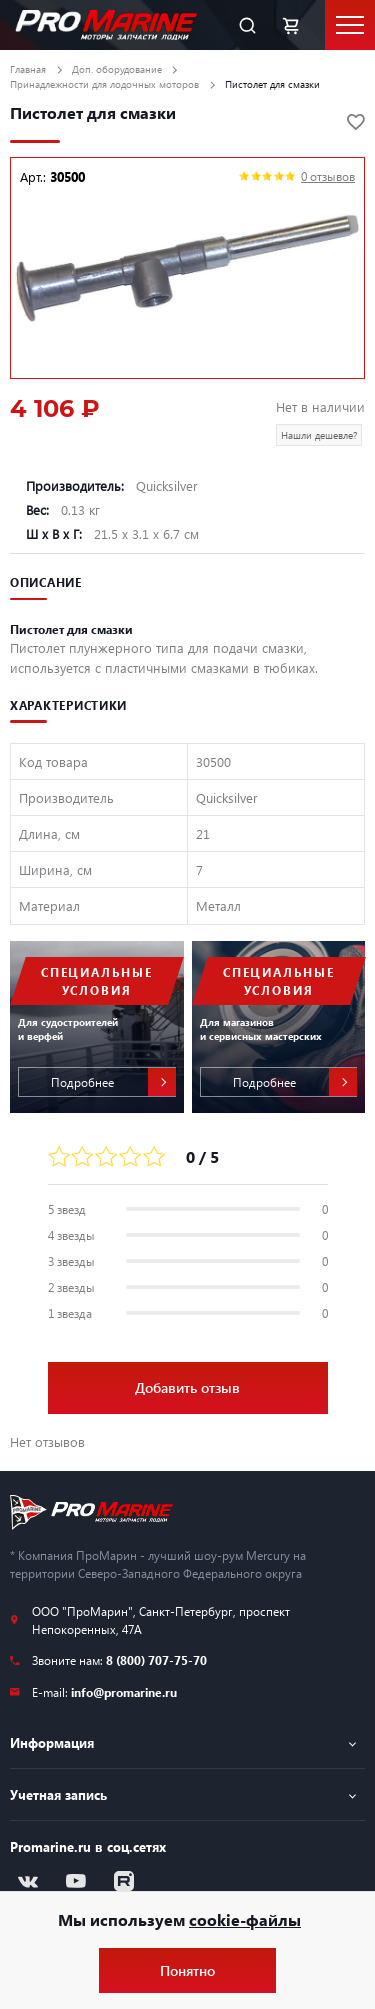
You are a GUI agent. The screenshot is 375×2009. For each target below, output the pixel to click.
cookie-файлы (245, 1919)
